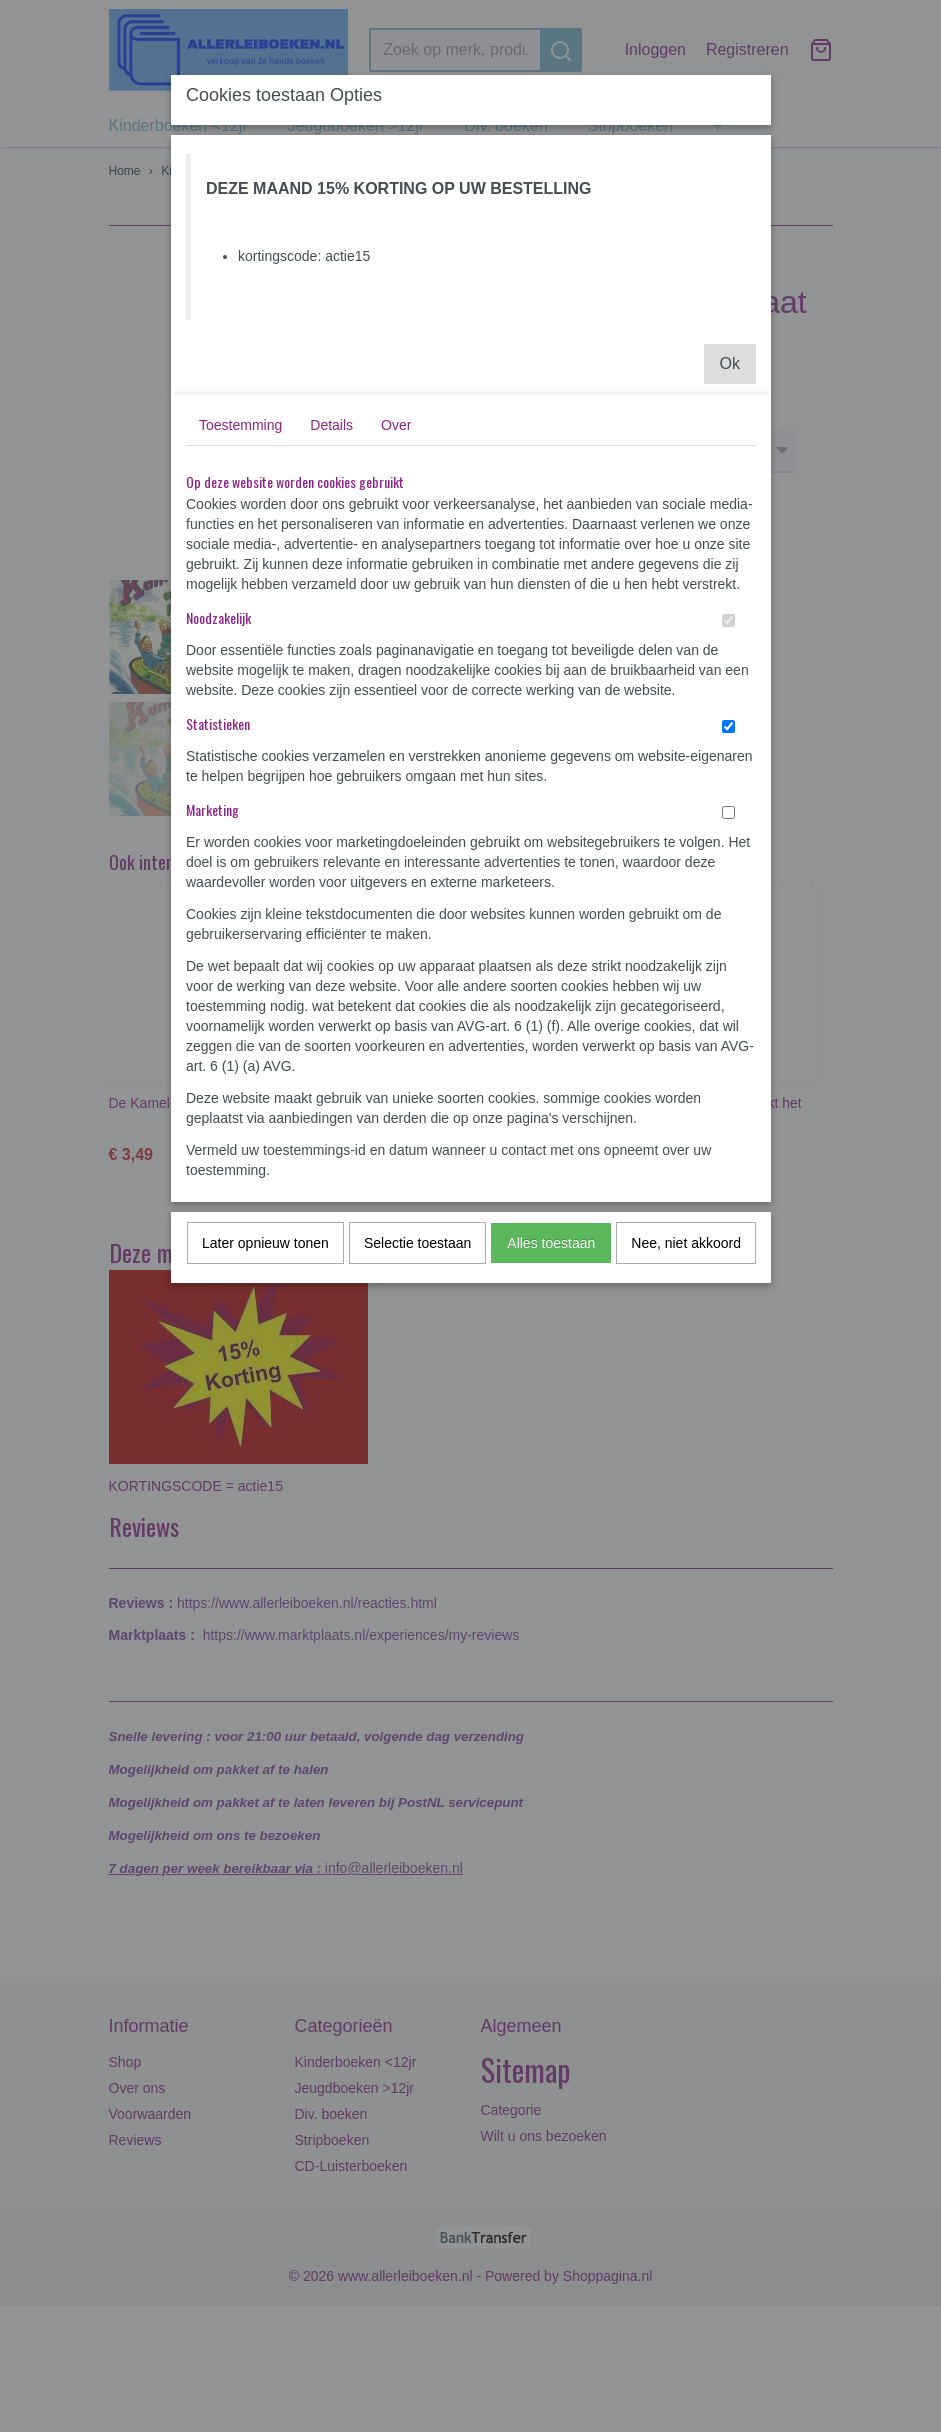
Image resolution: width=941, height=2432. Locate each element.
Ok (730, 363)
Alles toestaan (551, 1243)
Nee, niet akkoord (686, 1243)
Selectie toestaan (417, 1243)
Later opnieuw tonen (265, 1243)
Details (331, 425)
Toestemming (240, 425)
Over (396, 425)
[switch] (728, 620)
